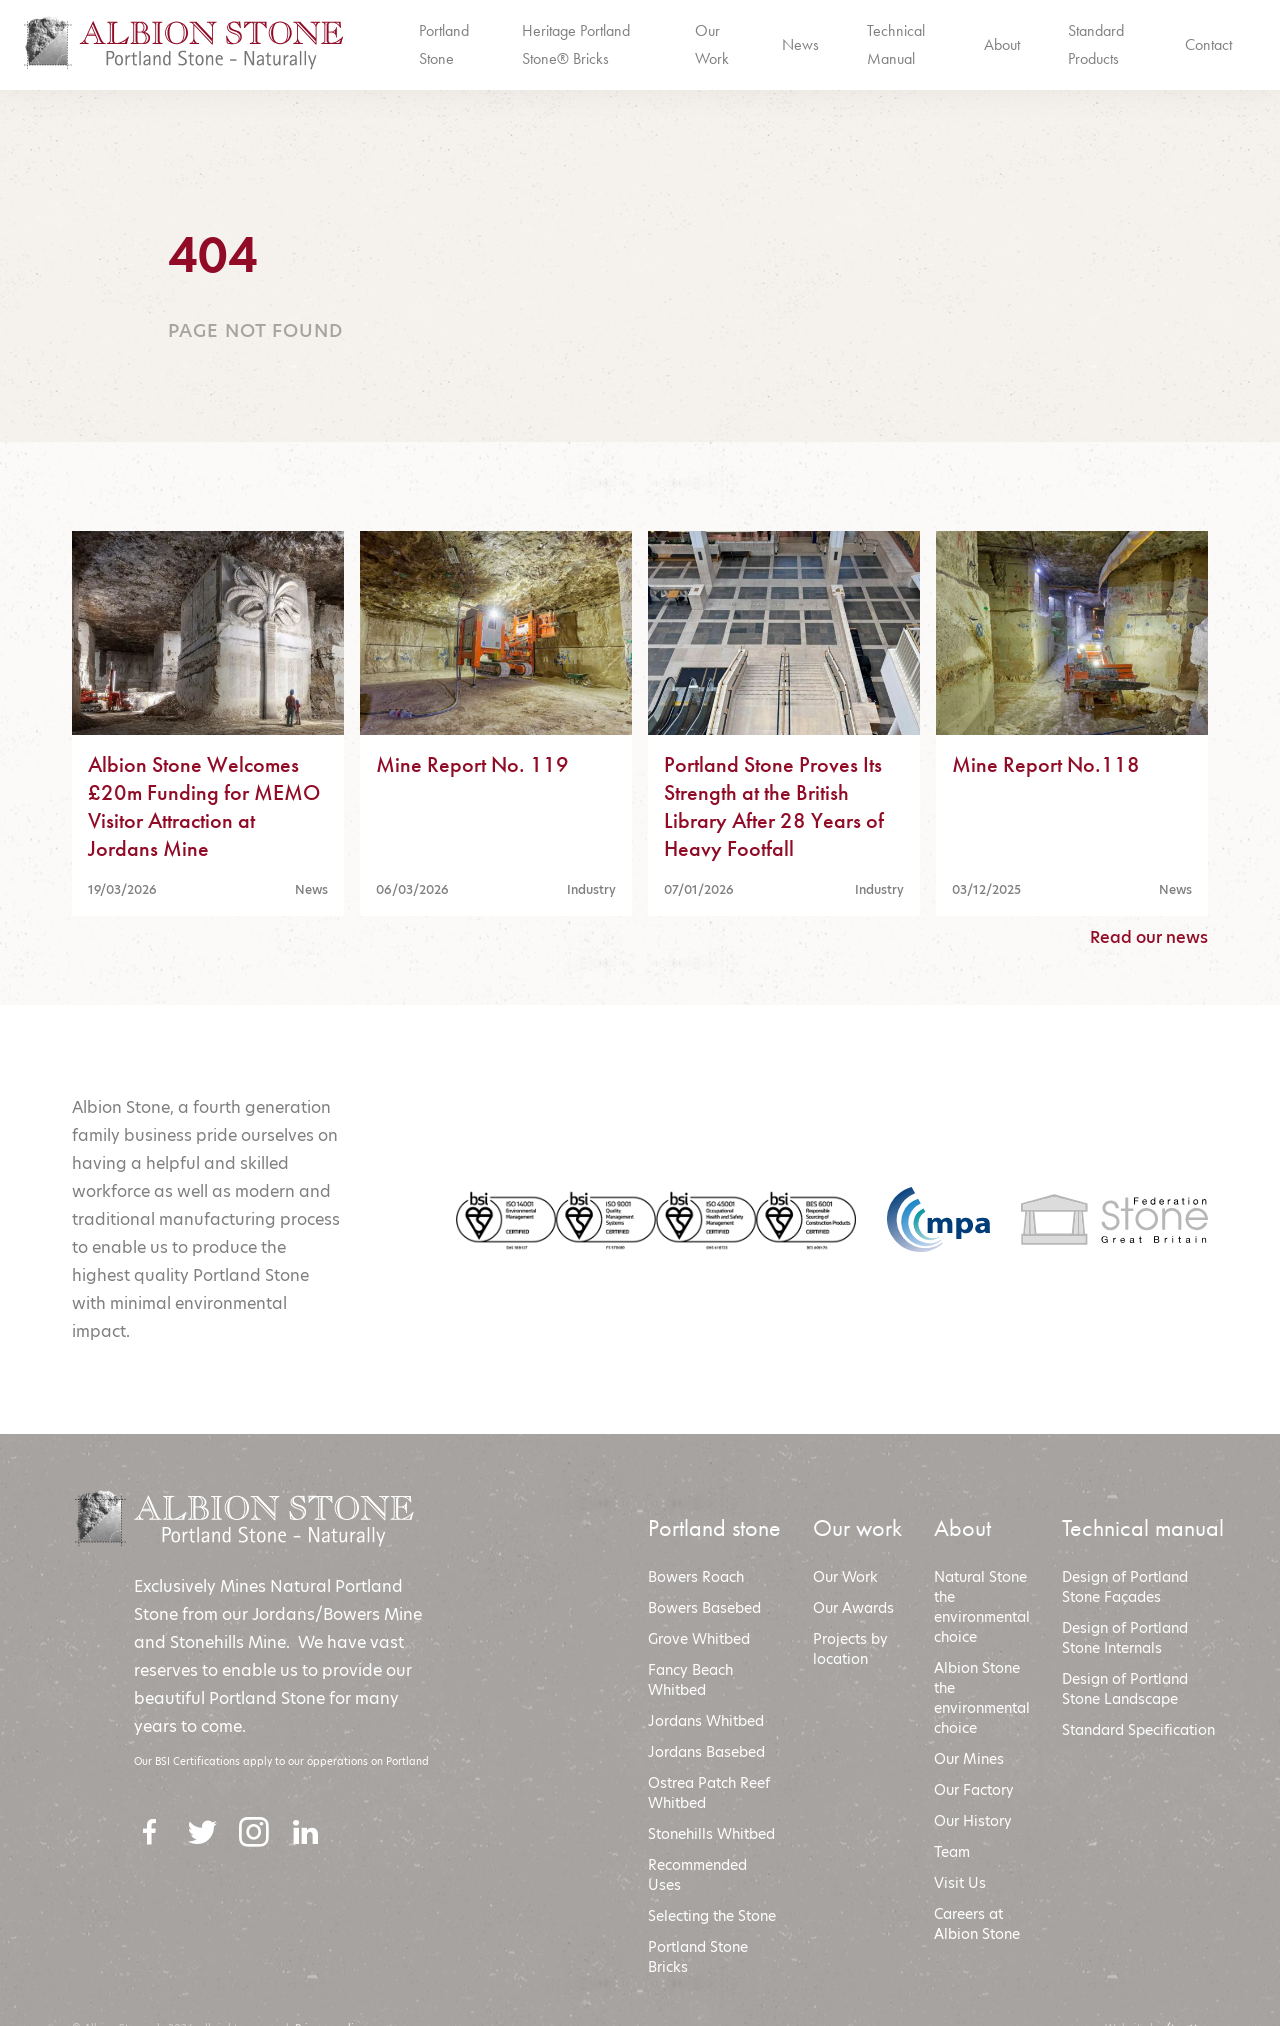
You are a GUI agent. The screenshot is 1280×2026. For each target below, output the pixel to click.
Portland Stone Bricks (698, 1957)
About (1002, 44)
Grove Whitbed (699, 1639)
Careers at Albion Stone (977, 1924)
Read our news (1149, 937)
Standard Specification (1140, 1730)
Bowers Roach (696, 1577)
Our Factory (974, 1790)
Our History (973, 1821)
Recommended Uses (697, 1875)
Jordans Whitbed (706, 1721)
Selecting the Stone (712, 1916)
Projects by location (850, 1649)
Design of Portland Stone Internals (1125, 1638)
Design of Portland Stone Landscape (1125, 1689)
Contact (1208, 44)
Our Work (845, 1577)
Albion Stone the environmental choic (982, 1698)
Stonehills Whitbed (711, 1834)
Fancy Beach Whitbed (690, 1680)
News (800, 44)
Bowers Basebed (704, 1608)
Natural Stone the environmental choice (982, 1607)
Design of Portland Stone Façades (1125, 1587)
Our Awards (853, 1608)
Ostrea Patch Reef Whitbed (709, 1793)
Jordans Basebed (706, 1752)
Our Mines (969, 1759)
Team (952, 1852)
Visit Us (960, 1883)
